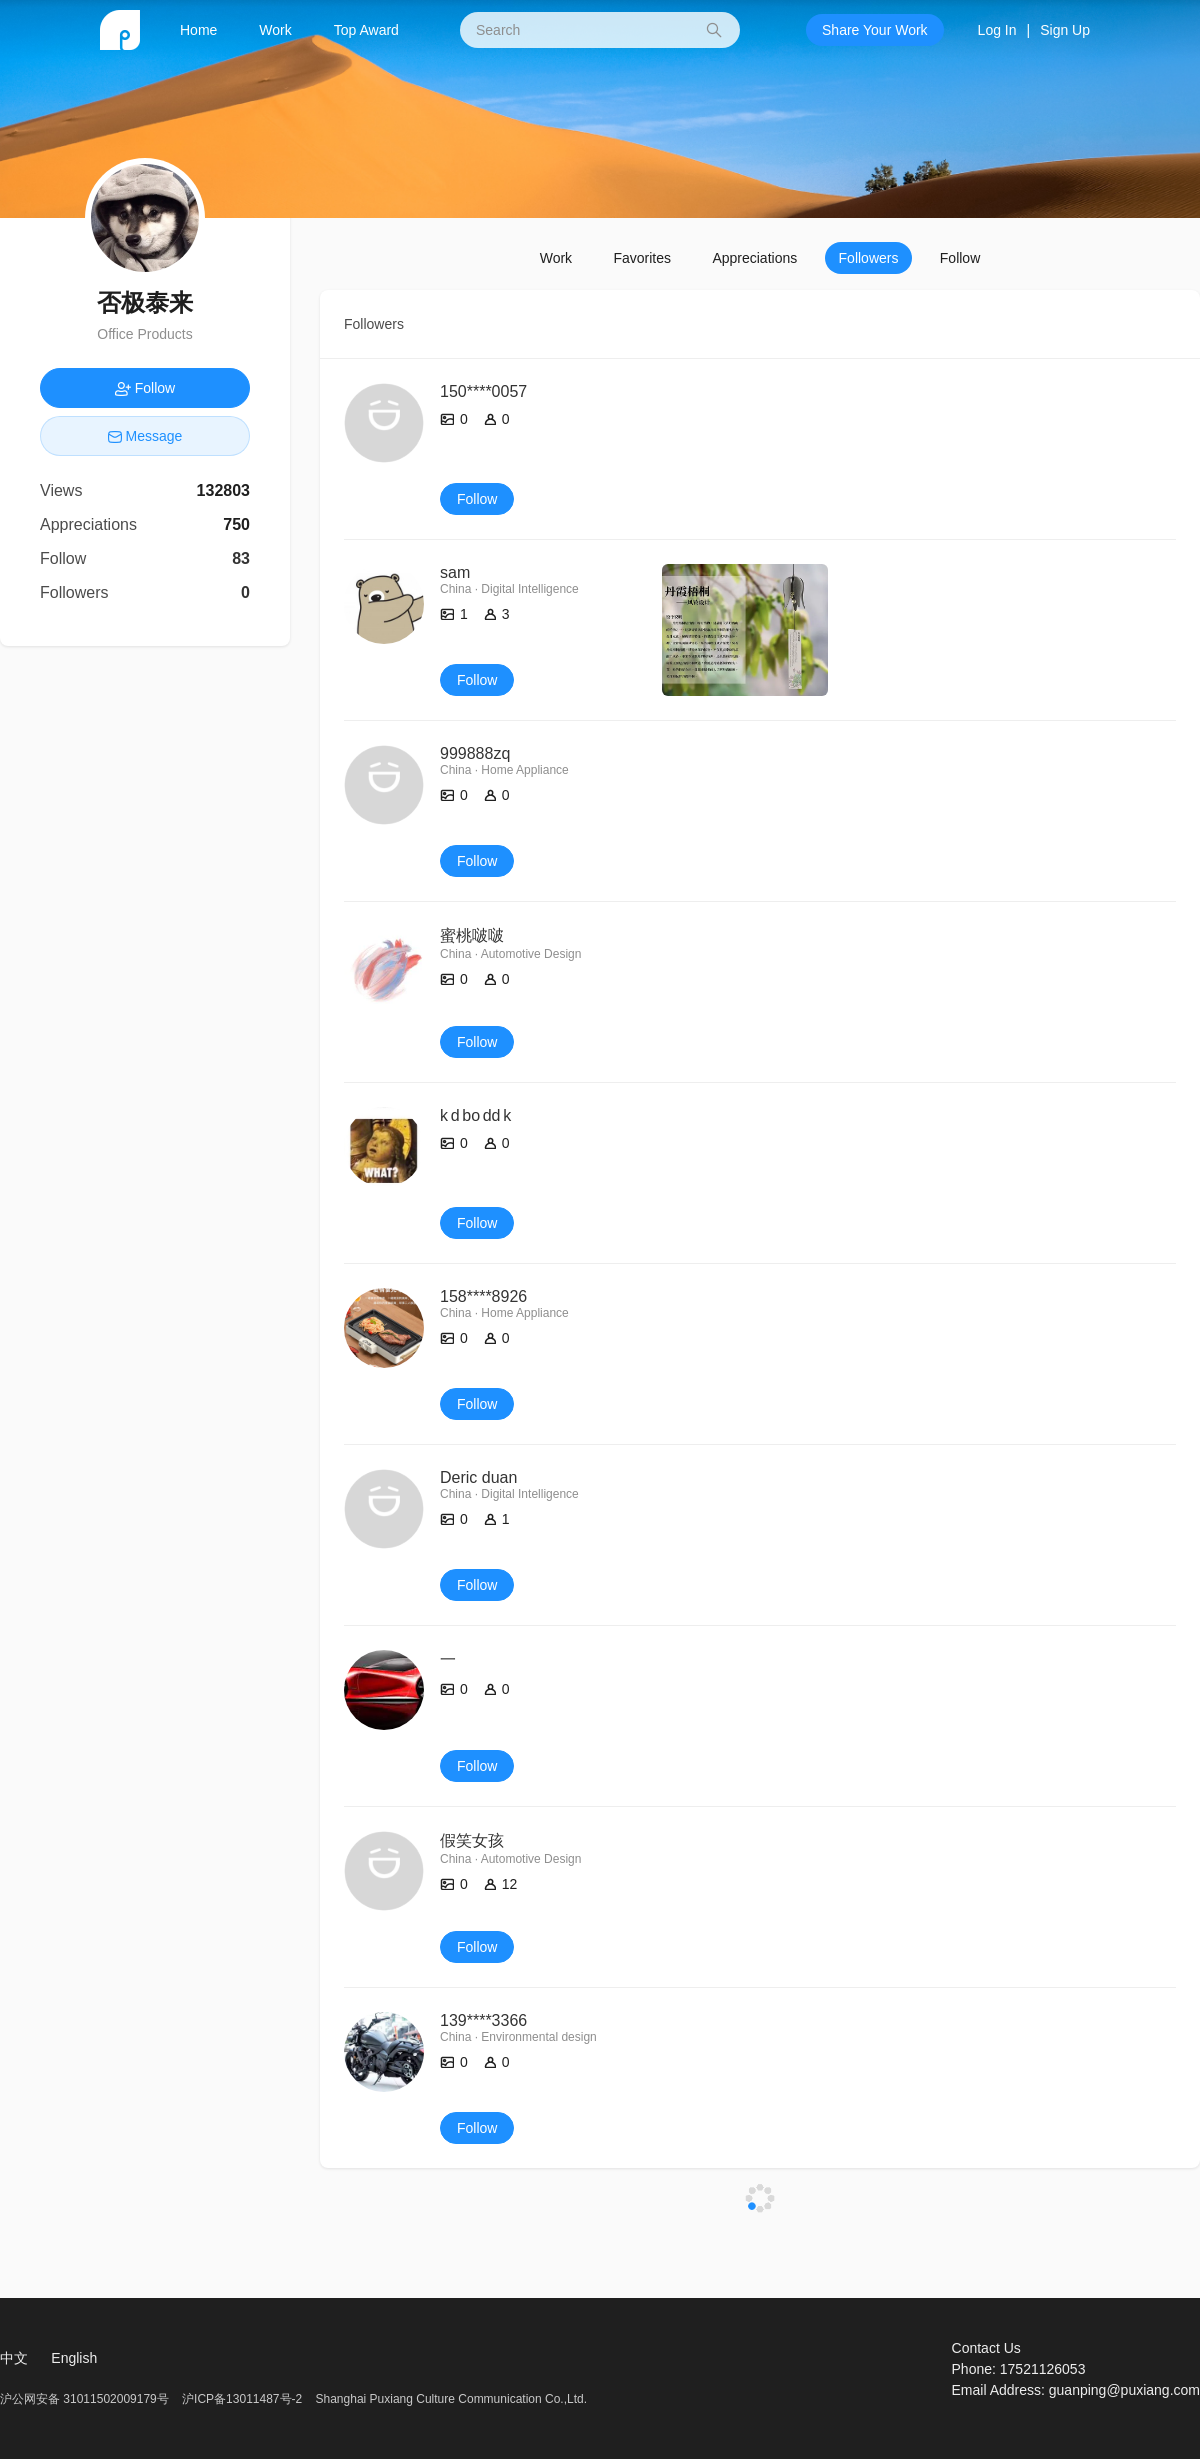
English (74, 2358)
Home (198, 30)
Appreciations (754, 258)
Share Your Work (875, 30)
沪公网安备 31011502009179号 (86, 2399)
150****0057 (483, 391)
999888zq (475, 753)
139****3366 (483, 2020)
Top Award (366, 30)
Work (275, 30)
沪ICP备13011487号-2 (242, 2399)
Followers (869, 258)
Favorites (642, 258)
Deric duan (478, 1477)
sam (455, 572)
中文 (14, 2358)
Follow (960, 258)
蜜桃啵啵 (472, 935)
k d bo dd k (475, 1115)
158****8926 (483, 1296)
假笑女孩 (472, 1840)
